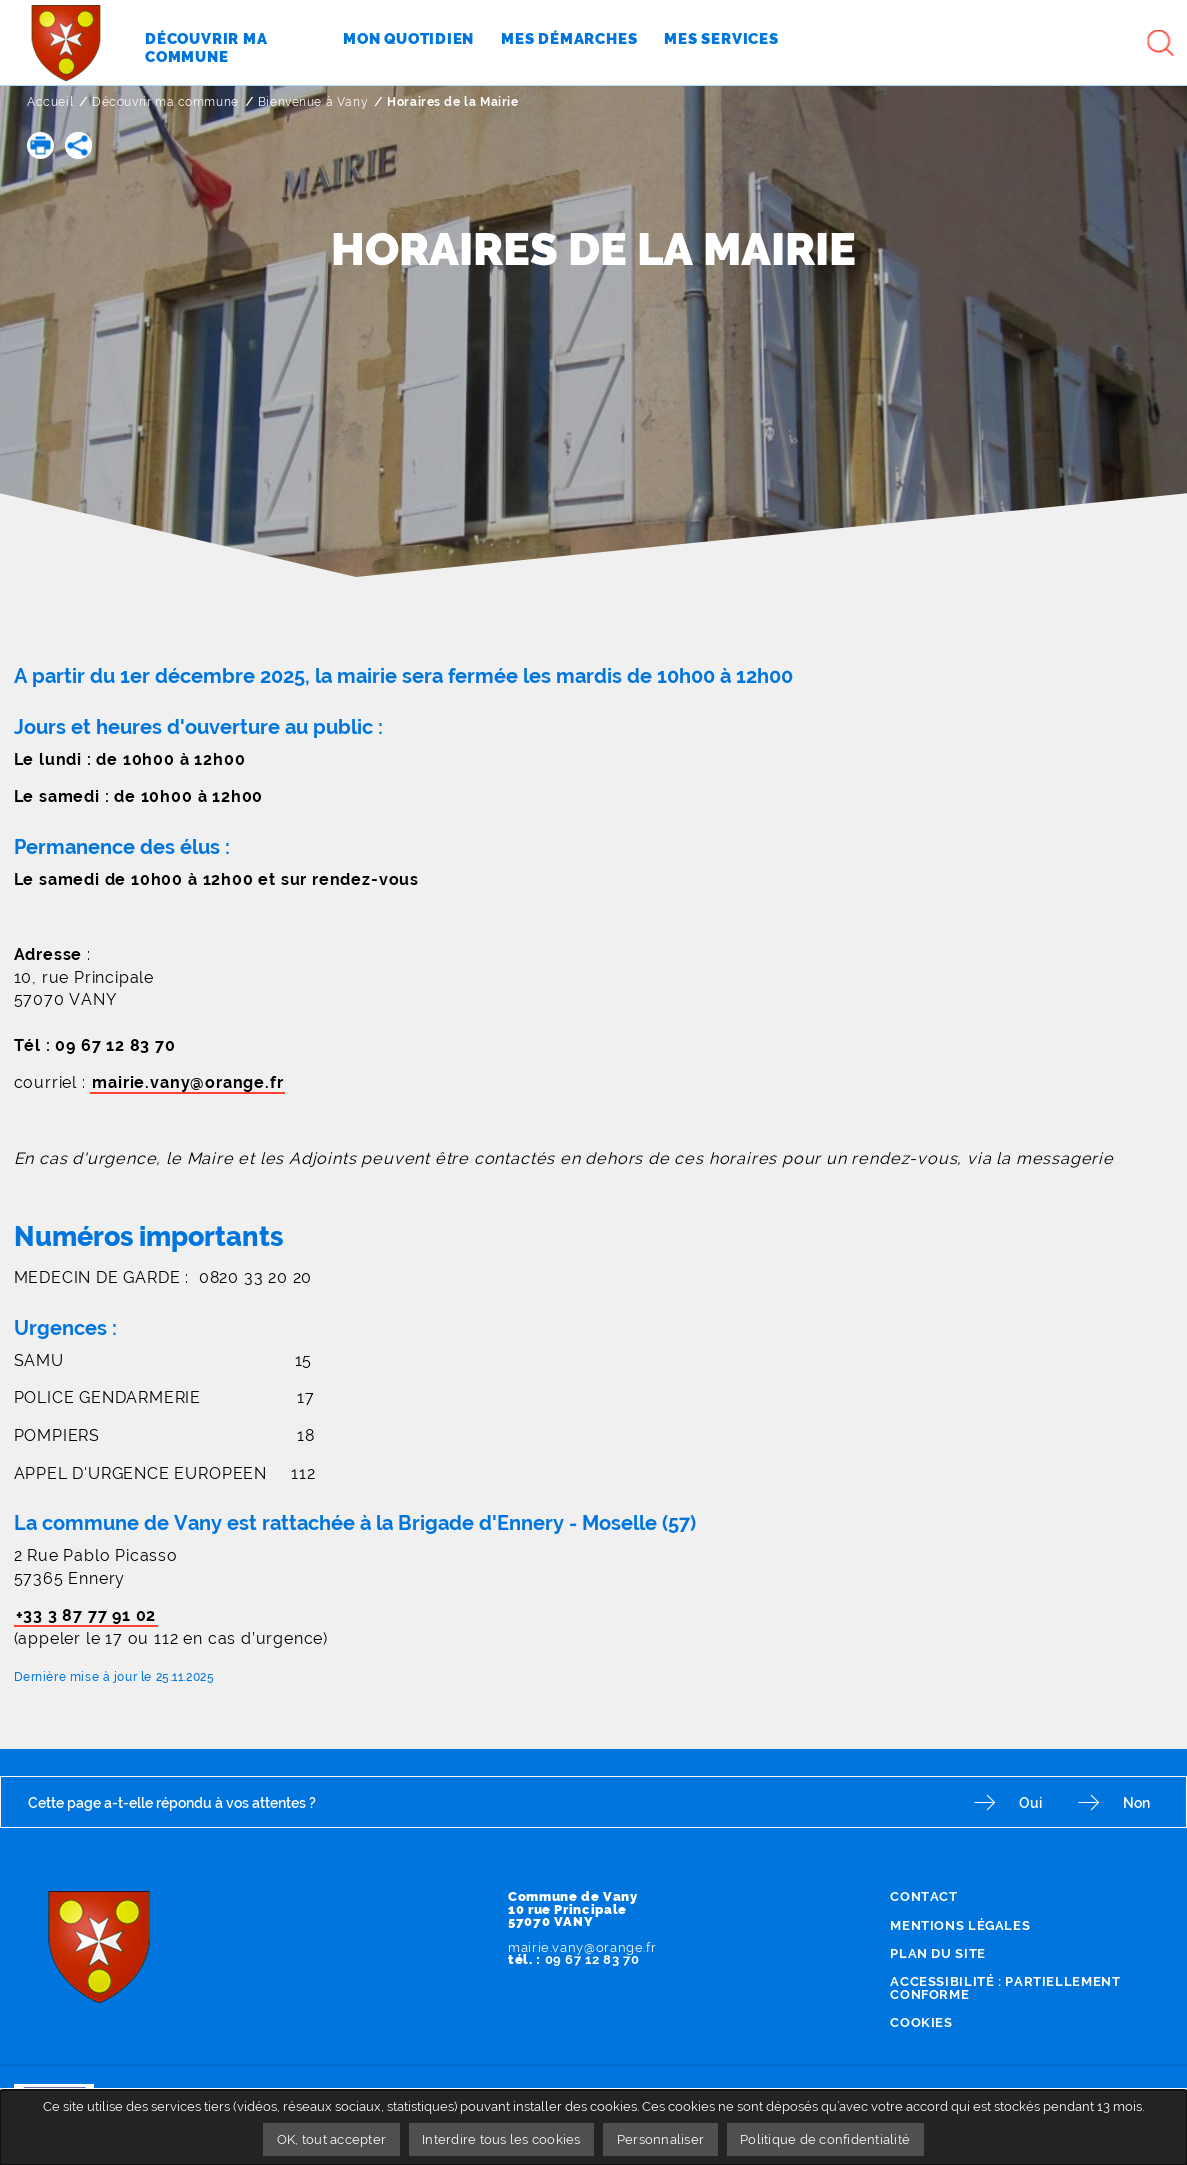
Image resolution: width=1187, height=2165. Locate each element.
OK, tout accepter (331, 2139)
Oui (1030, 1802)
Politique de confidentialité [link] (825, 2139)
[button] (40, 145)
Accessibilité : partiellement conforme (1005, 1988)
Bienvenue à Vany (313, 102)
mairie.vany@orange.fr (187, 1082)
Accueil (50, 102)
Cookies (921, 2022)
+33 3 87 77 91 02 (86, 1615)
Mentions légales (960, 1925)
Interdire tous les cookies (501, 2139)
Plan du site (938, 1953)
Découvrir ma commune (165, 102)
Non (1136, 1802)
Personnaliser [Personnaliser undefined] (660, 2139)
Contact (923, 1896)
